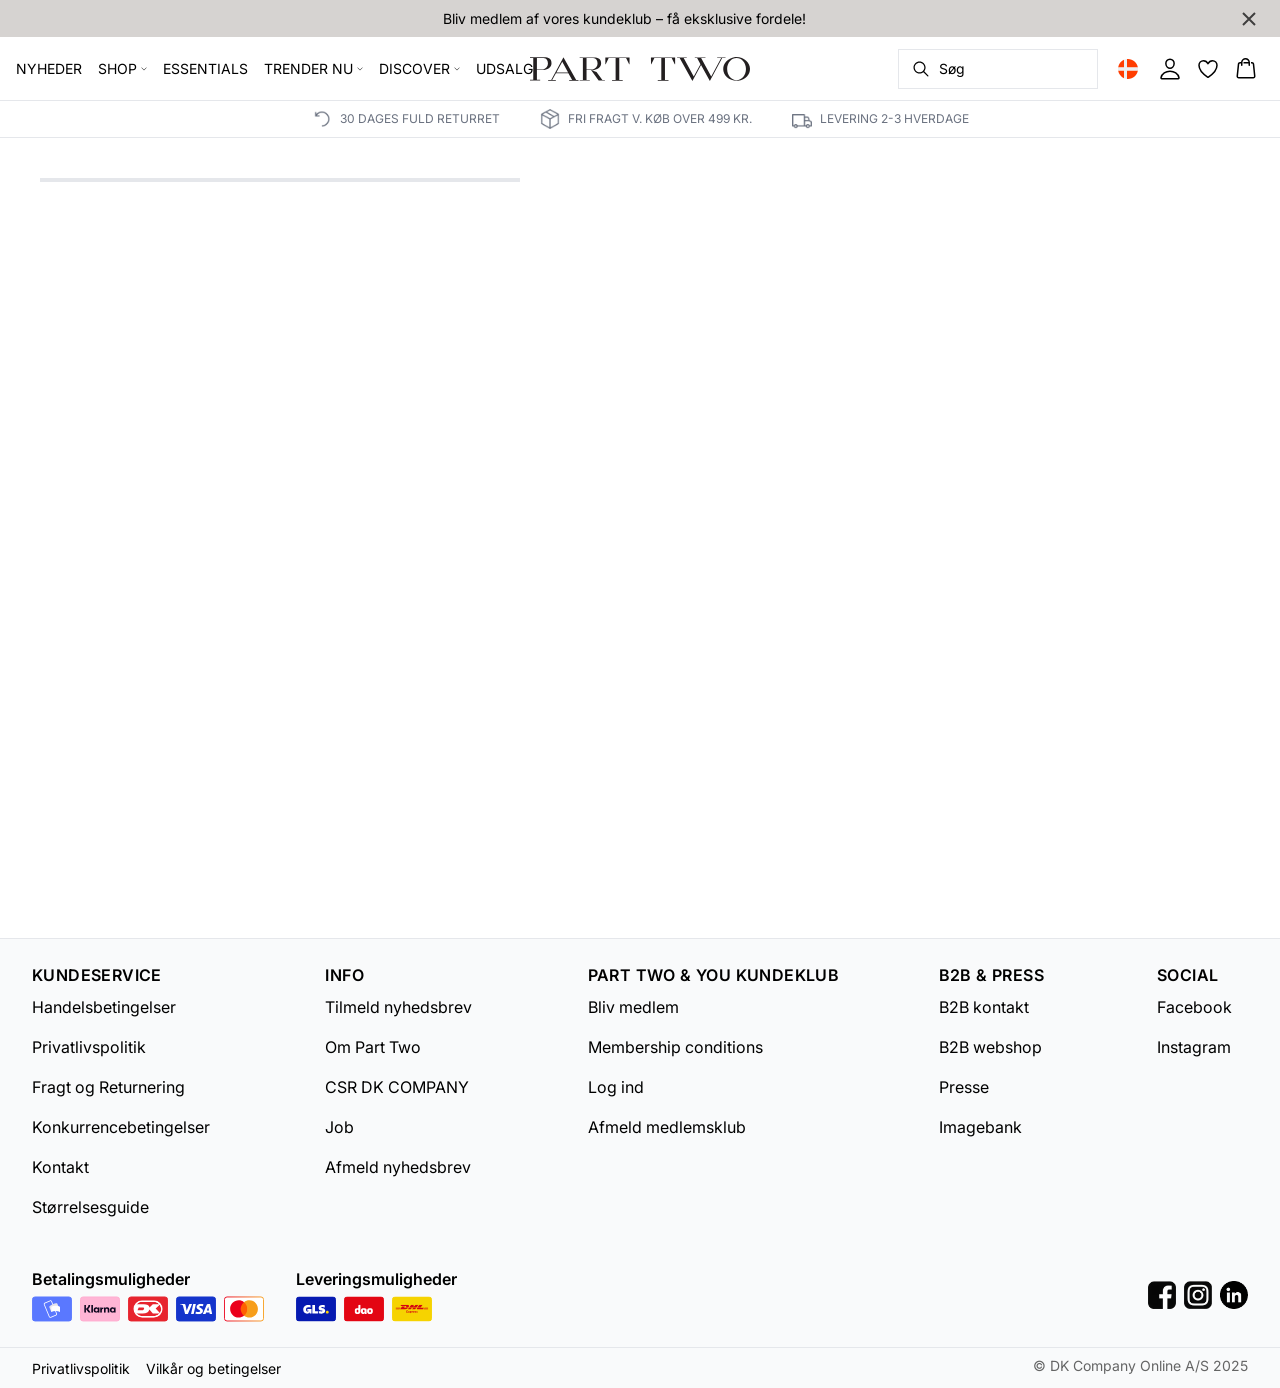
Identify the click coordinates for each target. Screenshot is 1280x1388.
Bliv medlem (633, 1007)
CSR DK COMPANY (397, 1087)
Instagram (1194, 1047)
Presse (964, 1087)
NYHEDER (49, 68)
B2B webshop (990, 1047)
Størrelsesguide (90, 1207)
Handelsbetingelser (104, 1007)
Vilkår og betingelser (213, 1368)
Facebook (1194, 1007)
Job (339, 1127)
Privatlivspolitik (89, 1047)
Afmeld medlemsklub (667, 1127)
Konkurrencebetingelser (121, 1127)
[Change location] (1128, 69)
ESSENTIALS (205, 68)
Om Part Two (373, 1047)
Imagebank (980, 1127)
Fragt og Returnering (108, 1087)
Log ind (616, 1087)
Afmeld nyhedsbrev (398, 1167)
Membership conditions (675, 1047)
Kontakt (60, 1167)
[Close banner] (1249, 19)
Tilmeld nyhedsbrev (398, 1007)
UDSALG (504, 68)
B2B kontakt (984, 1007)
